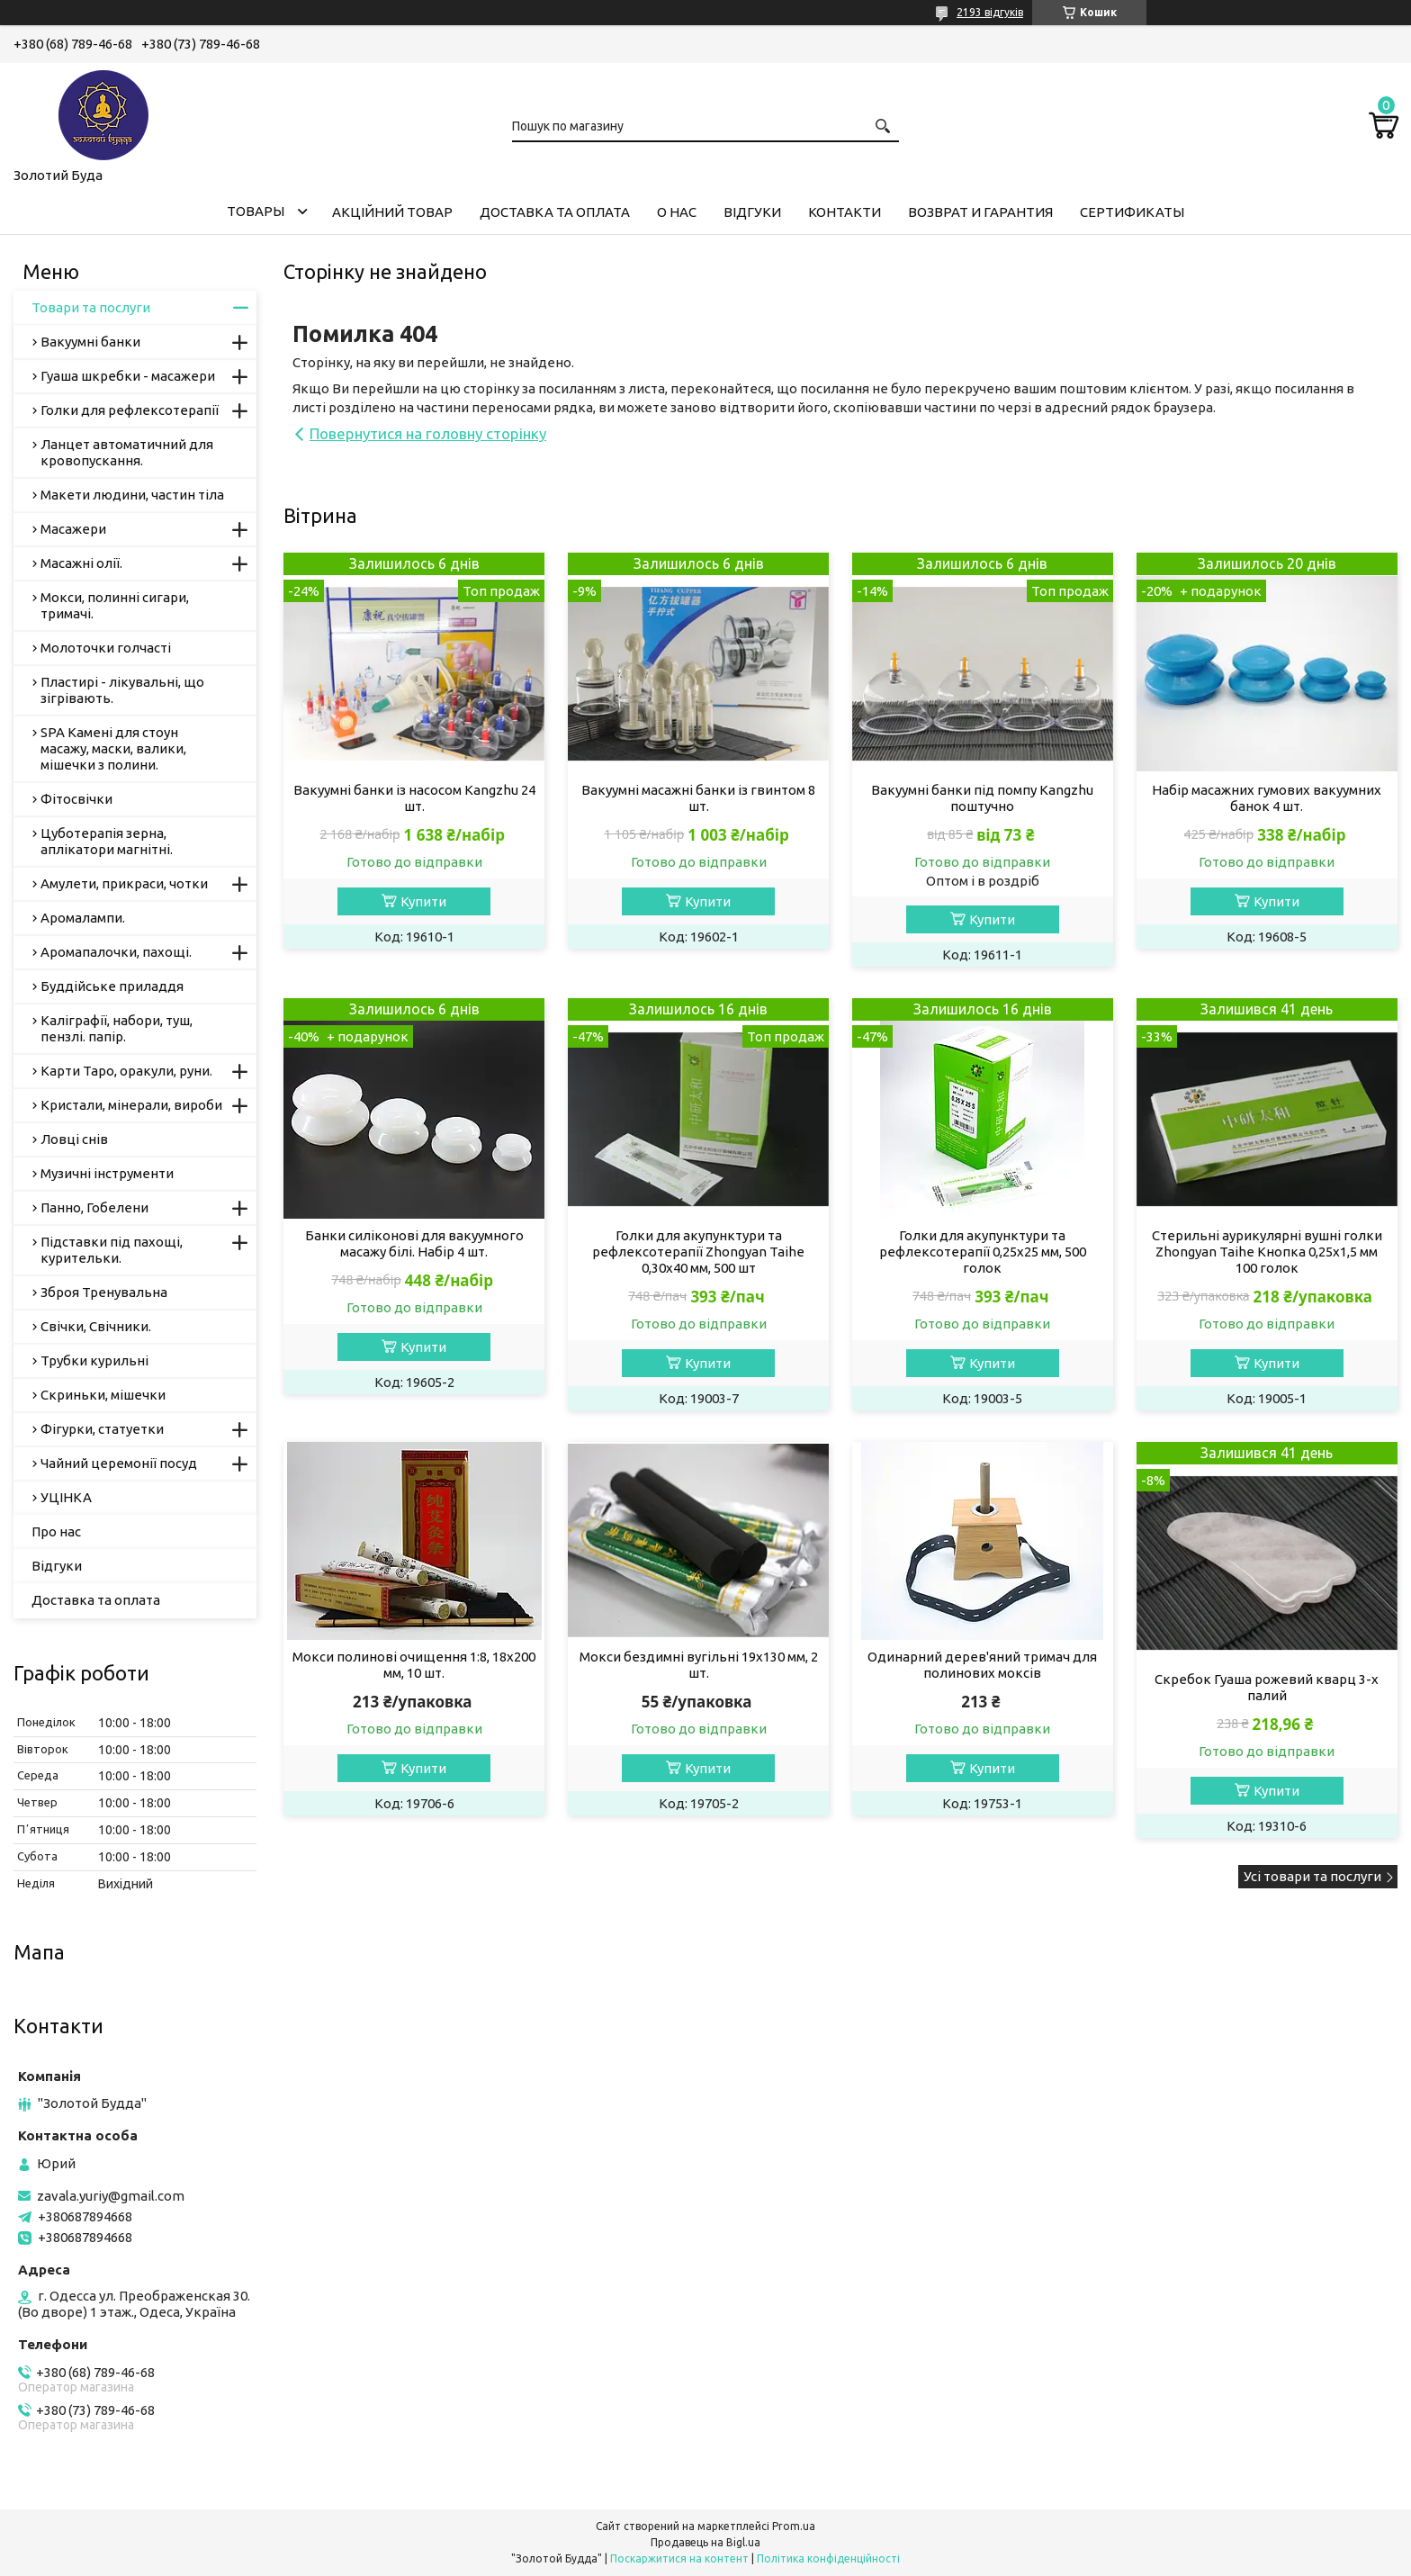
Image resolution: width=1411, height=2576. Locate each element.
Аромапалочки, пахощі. (116, 951)
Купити (423, 901)
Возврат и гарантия (980, 212)
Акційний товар (392, 212)
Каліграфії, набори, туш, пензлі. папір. (116, 1028)
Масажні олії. (81, 563)
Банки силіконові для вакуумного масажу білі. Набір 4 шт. (414, 1243)
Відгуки (752, 212)
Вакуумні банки (90, 341)
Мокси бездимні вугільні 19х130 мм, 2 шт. (699, 1664)
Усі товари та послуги (1312, 1876)
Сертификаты (1132, 212)
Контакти (844, 212)
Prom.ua (793, 2526)
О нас (677, 212)
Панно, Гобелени (94, 1207)
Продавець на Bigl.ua (705, 2542)
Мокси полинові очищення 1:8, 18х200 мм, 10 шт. (413, 1664)
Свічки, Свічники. (95, 1326)
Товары (255, 211)
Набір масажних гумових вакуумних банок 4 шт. (1266, 798)
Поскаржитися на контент (679, 2558)
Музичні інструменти (107, 1173)
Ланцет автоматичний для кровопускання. (126, 452)
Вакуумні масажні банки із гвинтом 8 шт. (698, 798)
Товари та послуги (90, 307)
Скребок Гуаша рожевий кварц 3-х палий (1267, 1687)
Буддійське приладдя (112, 986)
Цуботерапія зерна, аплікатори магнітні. (106, 841)
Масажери (73, 528)
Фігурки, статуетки (102, 1429)
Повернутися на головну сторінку (428, 433)
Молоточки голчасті (105, 647)
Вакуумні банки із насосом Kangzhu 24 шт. (414, 798)
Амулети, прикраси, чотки (124, 883)
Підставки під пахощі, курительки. (111, 1249)
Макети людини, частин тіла (132, 494)
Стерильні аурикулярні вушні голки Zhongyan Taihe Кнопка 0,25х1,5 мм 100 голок (1267, 1251)
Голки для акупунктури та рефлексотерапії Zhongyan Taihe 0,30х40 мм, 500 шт (698, 1251)
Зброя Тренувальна (103, 1292)
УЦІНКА (66, 1497)
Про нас (56, 1531)
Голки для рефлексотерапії (129, 410)
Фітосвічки (76, 798)
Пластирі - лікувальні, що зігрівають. (122, 690)
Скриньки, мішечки (103, 1394)
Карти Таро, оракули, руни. (126, 1070)
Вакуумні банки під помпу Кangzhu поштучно (982, 798)
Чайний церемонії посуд (118, 1463)
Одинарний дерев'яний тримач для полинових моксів (982, 1664)
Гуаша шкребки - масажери (127, 375)
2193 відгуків (990, 12)
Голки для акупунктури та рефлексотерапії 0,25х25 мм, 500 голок (982, 1251)
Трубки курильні (94, 1360)
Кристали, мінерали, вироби (131, 1104)
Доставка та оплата (555, 212)
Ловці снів (74, 1139)
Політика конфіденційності (828, 2558)
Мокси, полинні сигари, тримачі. (114, 605)
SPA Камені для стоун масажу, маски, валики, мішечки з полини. (113, 748)
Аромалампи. (82, 917)
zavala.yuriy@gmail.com (110, 2195)
